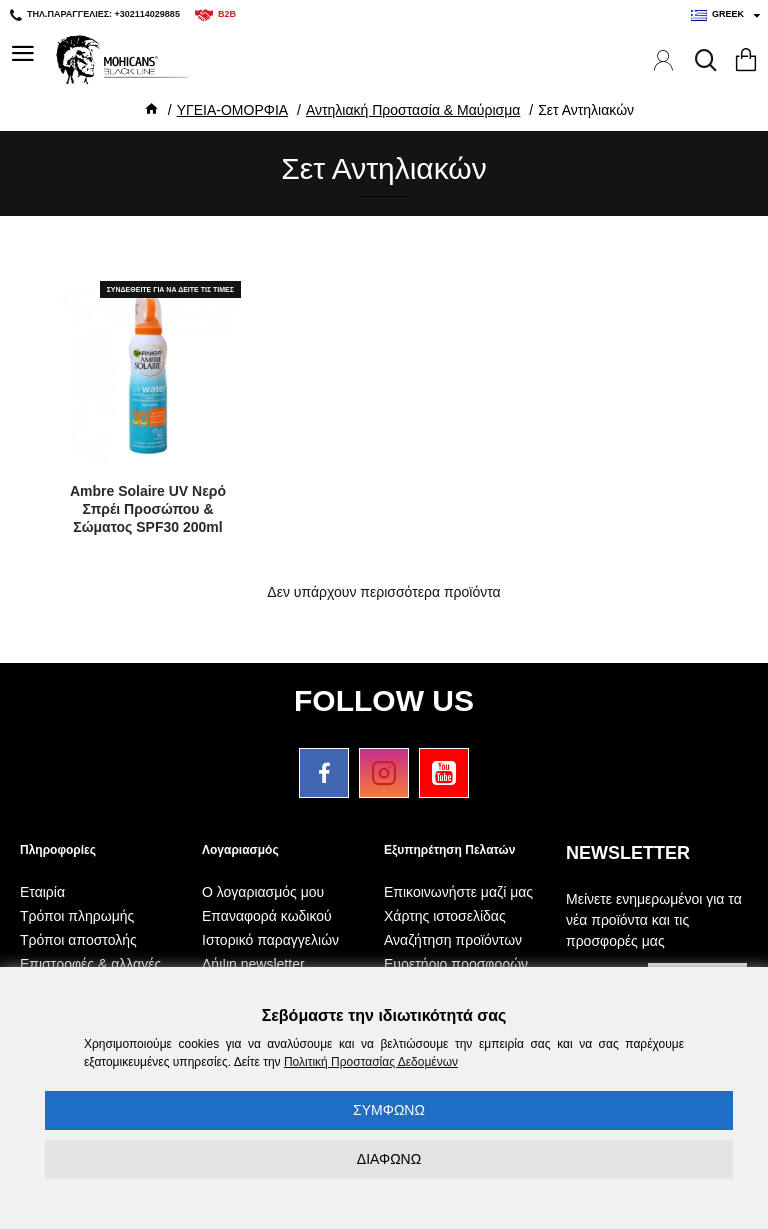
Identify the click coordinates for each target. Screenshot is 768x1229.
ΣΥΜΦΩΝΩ (389, 1110)
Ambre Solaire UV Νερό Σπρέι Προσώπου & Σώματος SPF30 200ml (148, 509)
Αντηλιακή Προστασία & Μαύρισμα (413, 110)
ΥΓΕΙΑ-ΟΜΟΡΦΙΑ (232, 110)
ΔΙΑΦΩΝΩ (389, 1159)
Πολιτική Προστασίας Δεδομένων (371, 1062)
